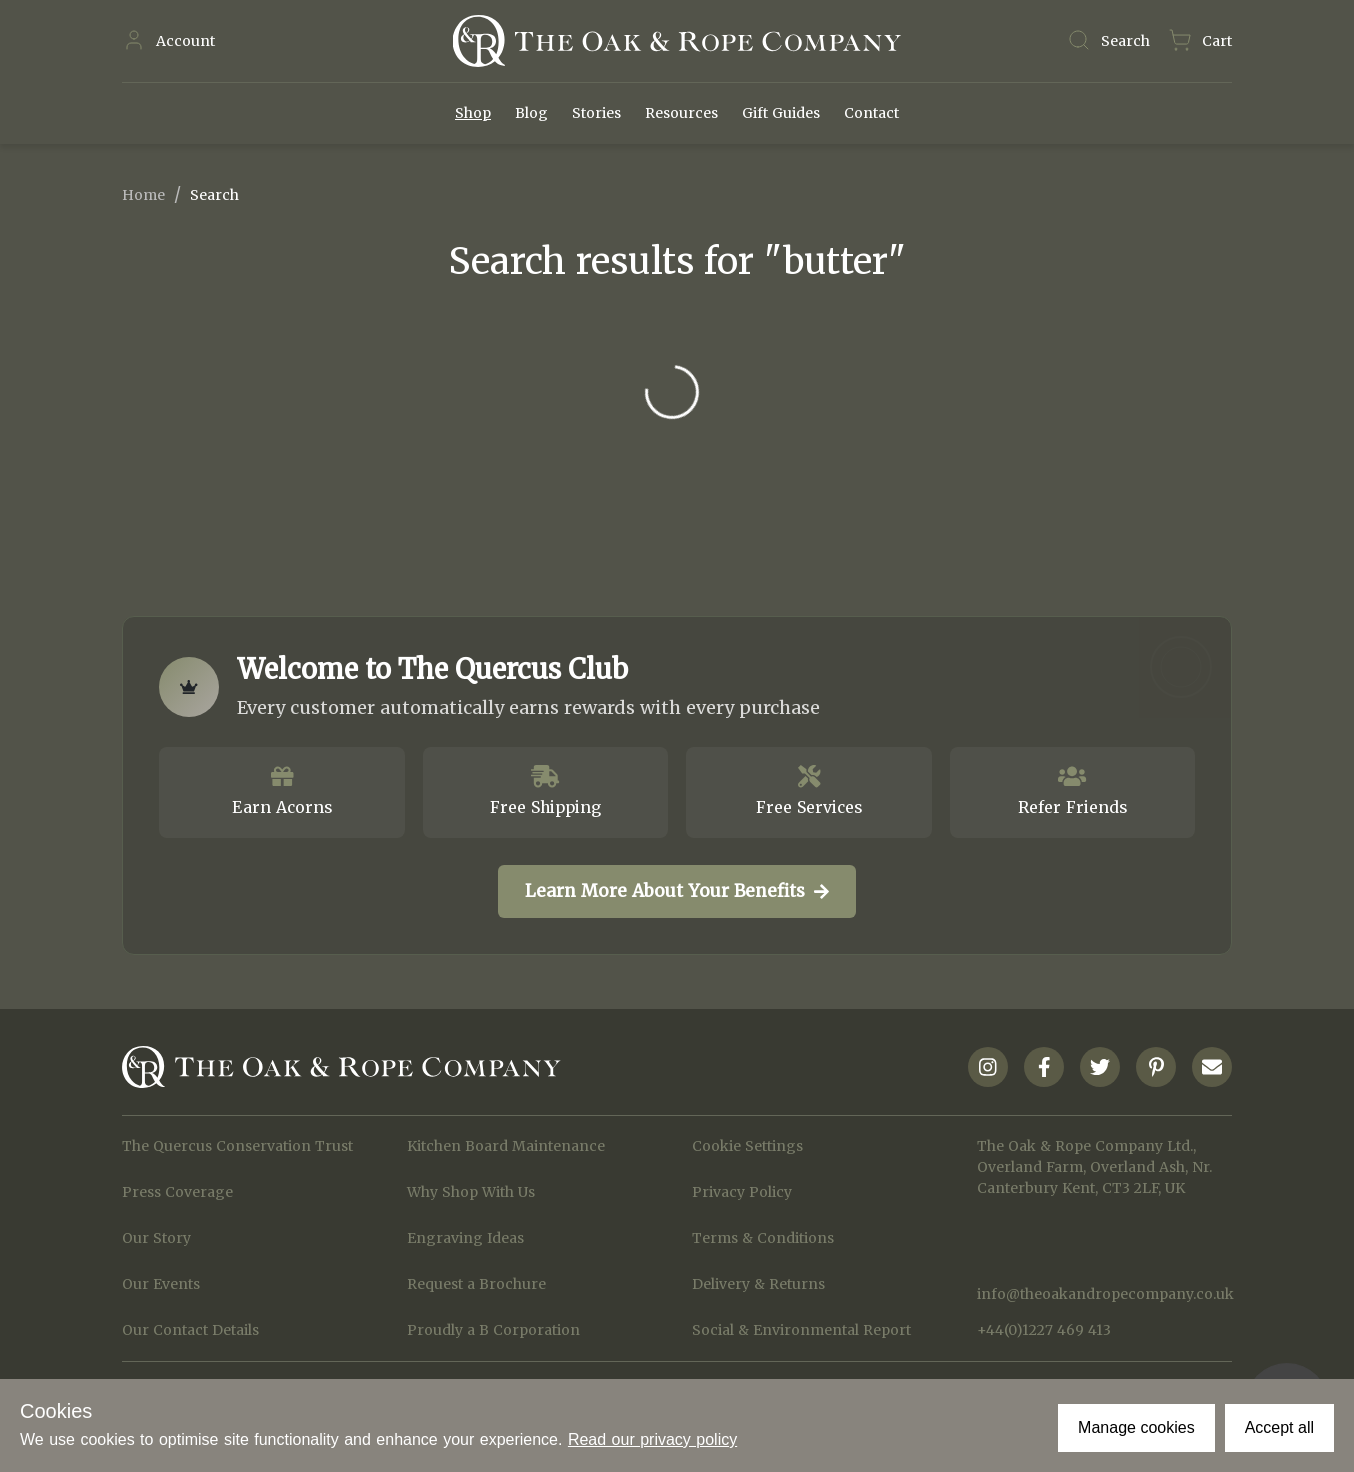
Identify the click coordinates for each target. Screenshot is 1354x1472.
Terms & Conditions (763, 1238)
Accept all (1279, 1427)
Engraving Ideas (465, 1238)
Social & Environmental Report (801, 1330)
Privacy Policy (742, 1192)
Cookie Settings (747, 1146)
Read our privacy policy (652, 1439)
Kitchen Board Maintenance (506, 1146)
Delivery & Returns (758, 1284)
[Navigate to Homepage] (677, 41)
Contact (871, 113)
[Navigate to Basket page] (1200, 41)
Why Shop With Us (471, 1192)
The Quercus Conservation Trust (237, 1146)
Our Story (156, 1238)
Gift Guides (781, 113)
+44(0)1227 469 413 (1044, 1330)
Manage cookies (1136, 1427)
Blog (531, 113)
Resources (681, 113)
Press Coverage (177, 1192)
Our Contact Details (190, 1330)
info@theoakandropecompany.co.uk (1104, 1294)
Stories (596, 113)
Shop (473, 113)
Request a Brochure (476, 1284)
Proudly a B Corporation (493, 1330)
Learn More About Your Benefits (677, 891)
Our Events (161, 1284)
